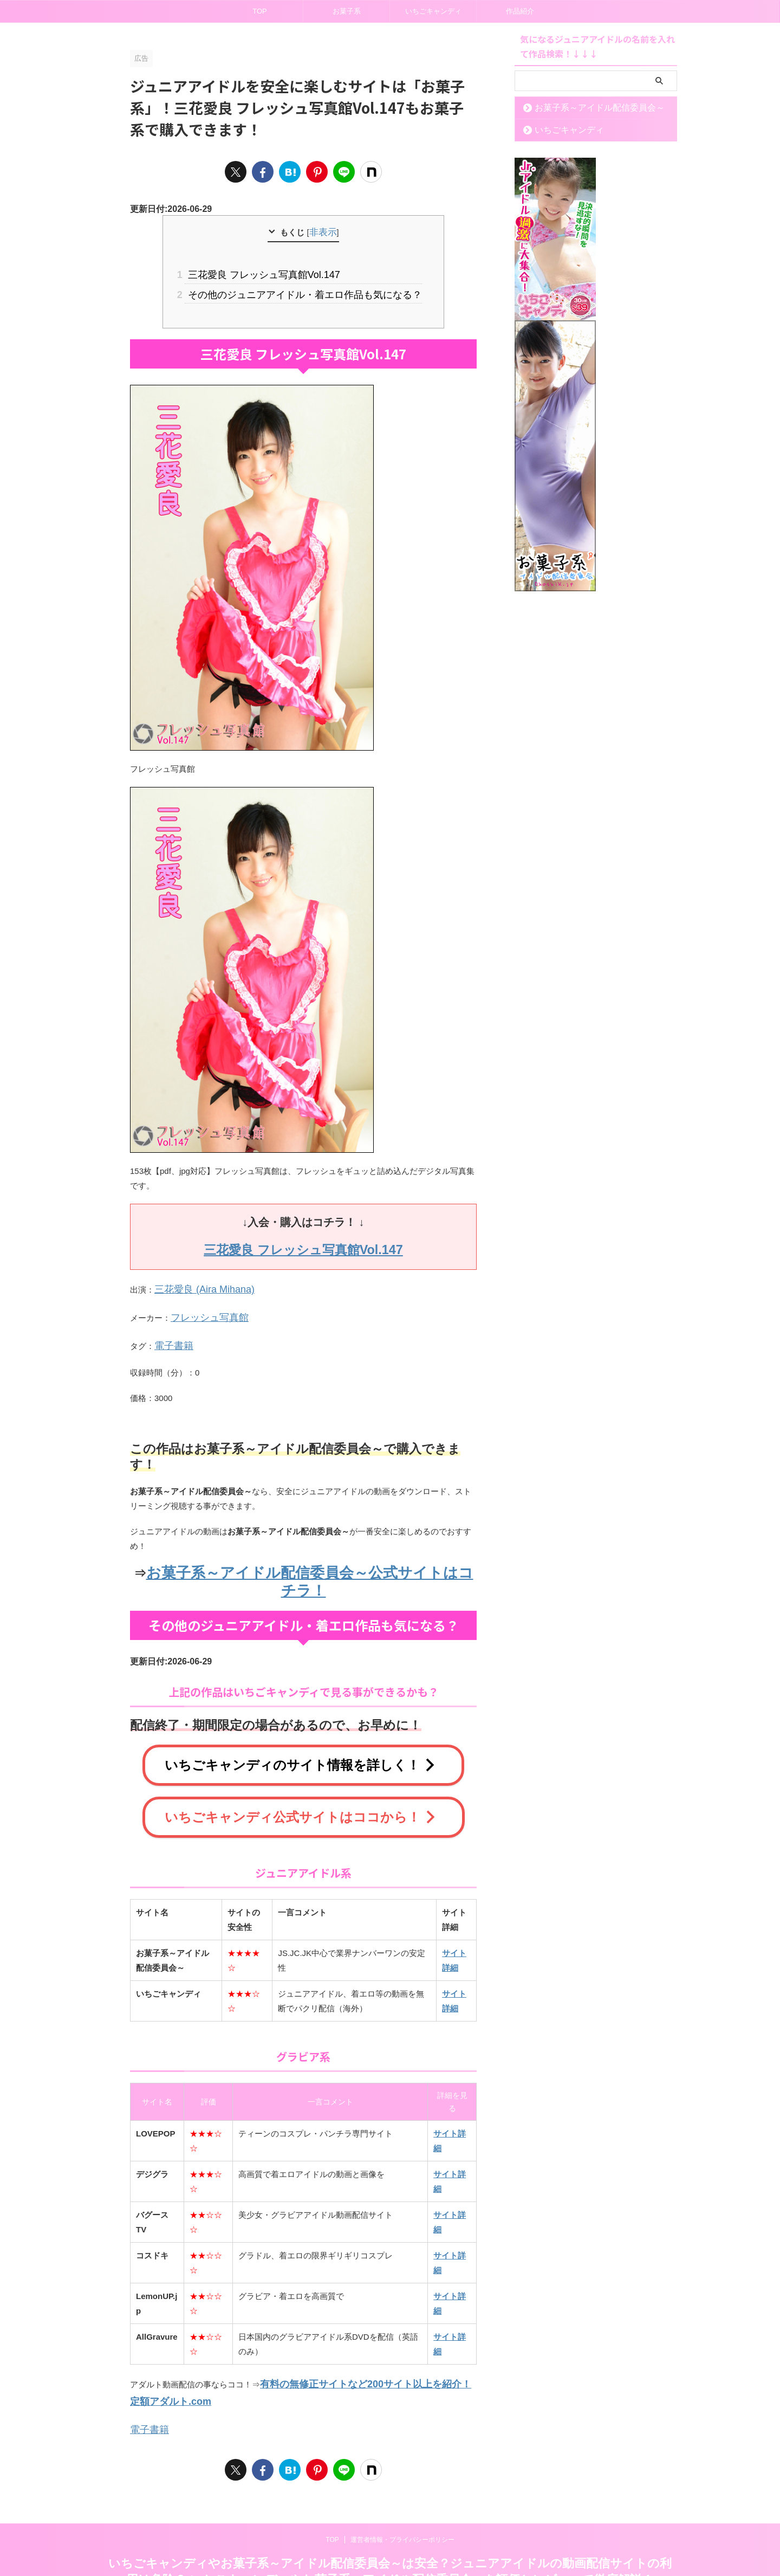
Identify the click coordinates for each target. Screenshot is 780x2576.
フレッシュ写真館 (203, 1306)
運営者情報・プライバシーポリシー (402, 2490)
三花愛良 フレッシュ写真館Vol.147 (267, 272)
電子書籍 (170, 1332)
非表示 (322, 232)
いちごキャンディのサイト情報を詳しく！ (301, 1728)
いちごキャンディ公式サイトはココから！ (301, 1777)
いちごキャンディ (433, 11)
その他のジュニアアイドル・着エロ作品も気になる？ (303, 290)
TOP (259, 11)
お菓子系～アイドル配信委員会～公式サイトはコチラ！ (310, 1556)
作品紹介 (520, 11)
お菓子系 (347, 11)
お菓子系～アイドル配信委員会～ (586, 108)
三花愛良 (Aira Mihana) (196, 1281)
